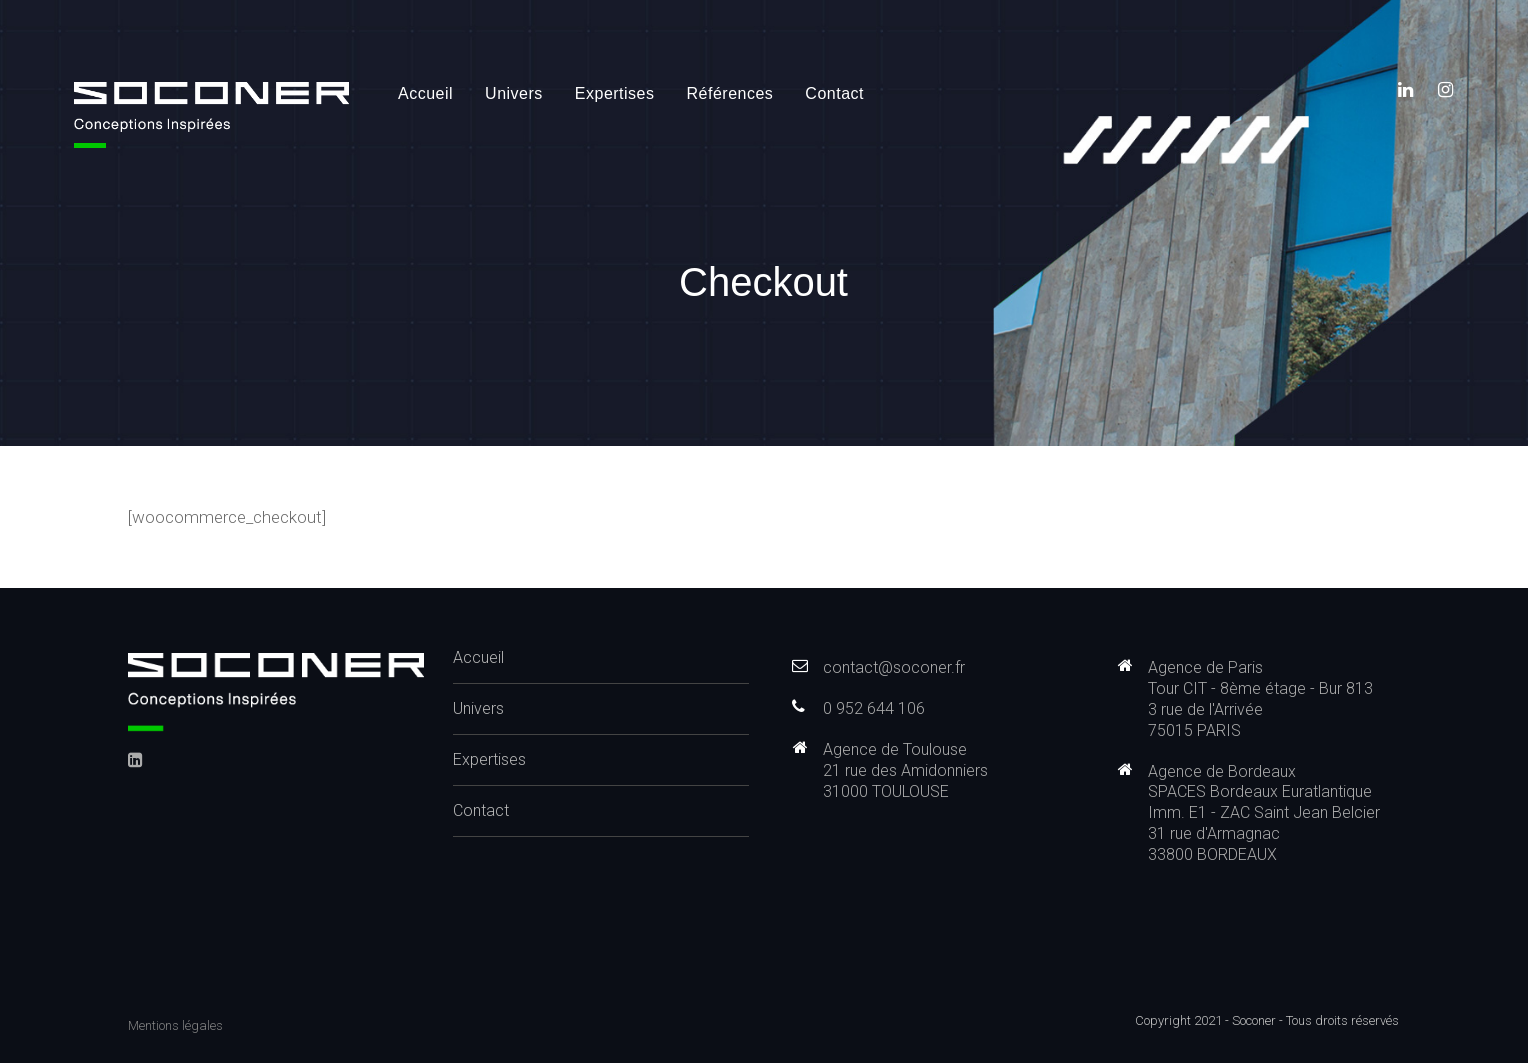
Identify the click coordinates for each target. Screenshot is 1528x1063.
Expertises (615, 93)
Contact (834, 93)
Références (730, 93)
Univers (514, 93)
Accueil (425, 93)
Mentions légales (175, 1025)
